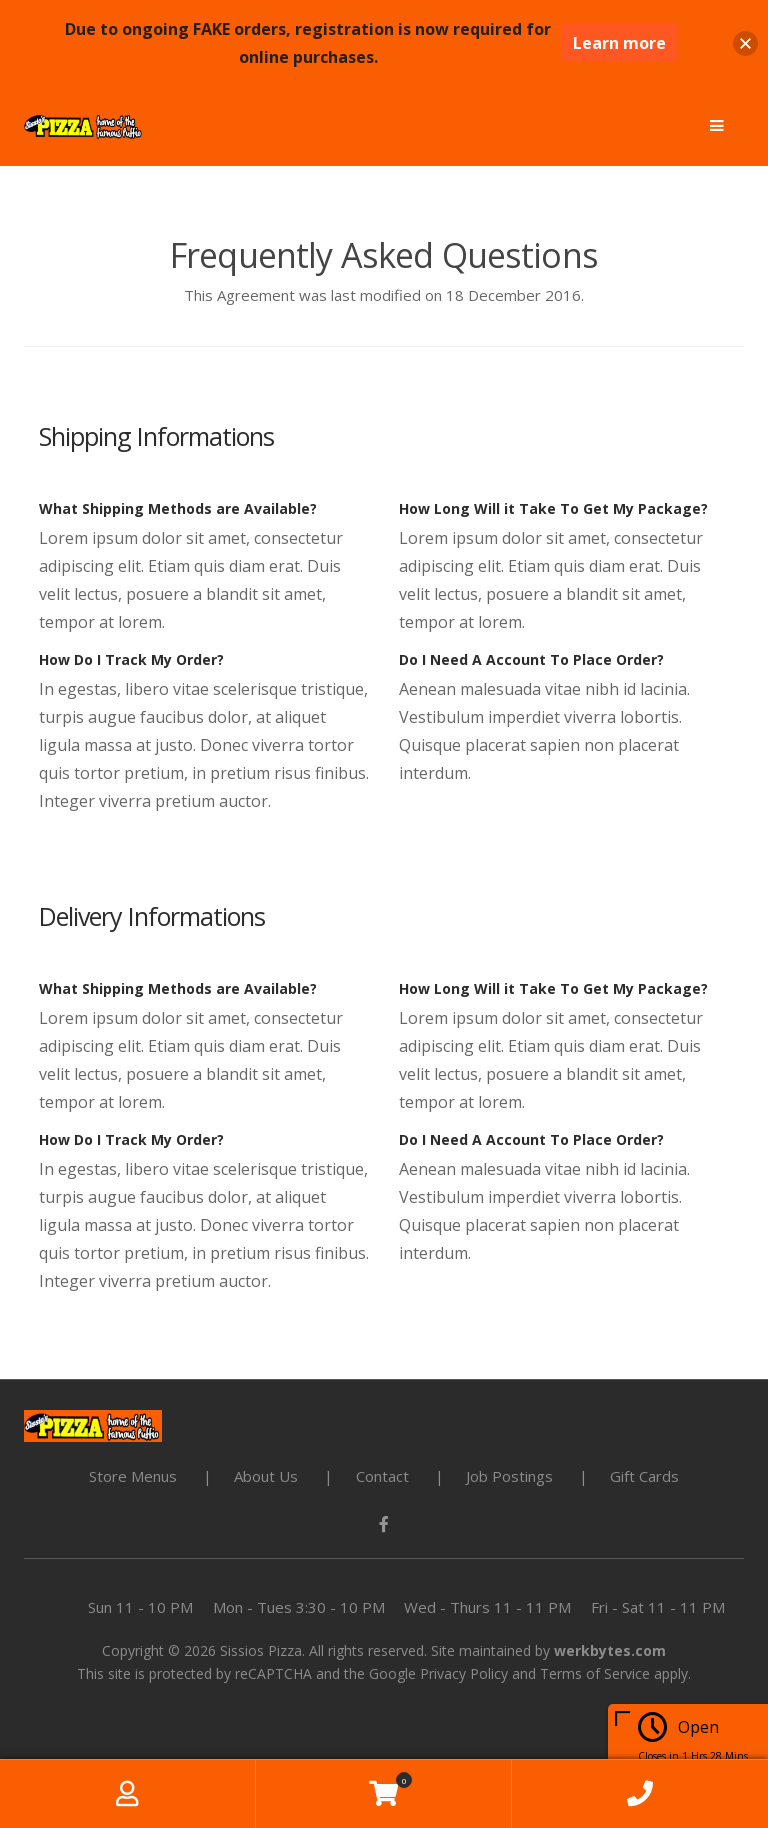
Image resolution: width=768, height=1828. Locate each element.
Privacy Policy (464, 1673)
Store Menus (133, 1476)
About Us (266, 1476)
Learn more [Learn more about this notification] (619, 43)
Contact (382, 1476)
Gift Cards (644, 1476)
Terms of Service (595, 1673)
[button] (745, 43)
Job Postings (509, 1476)
